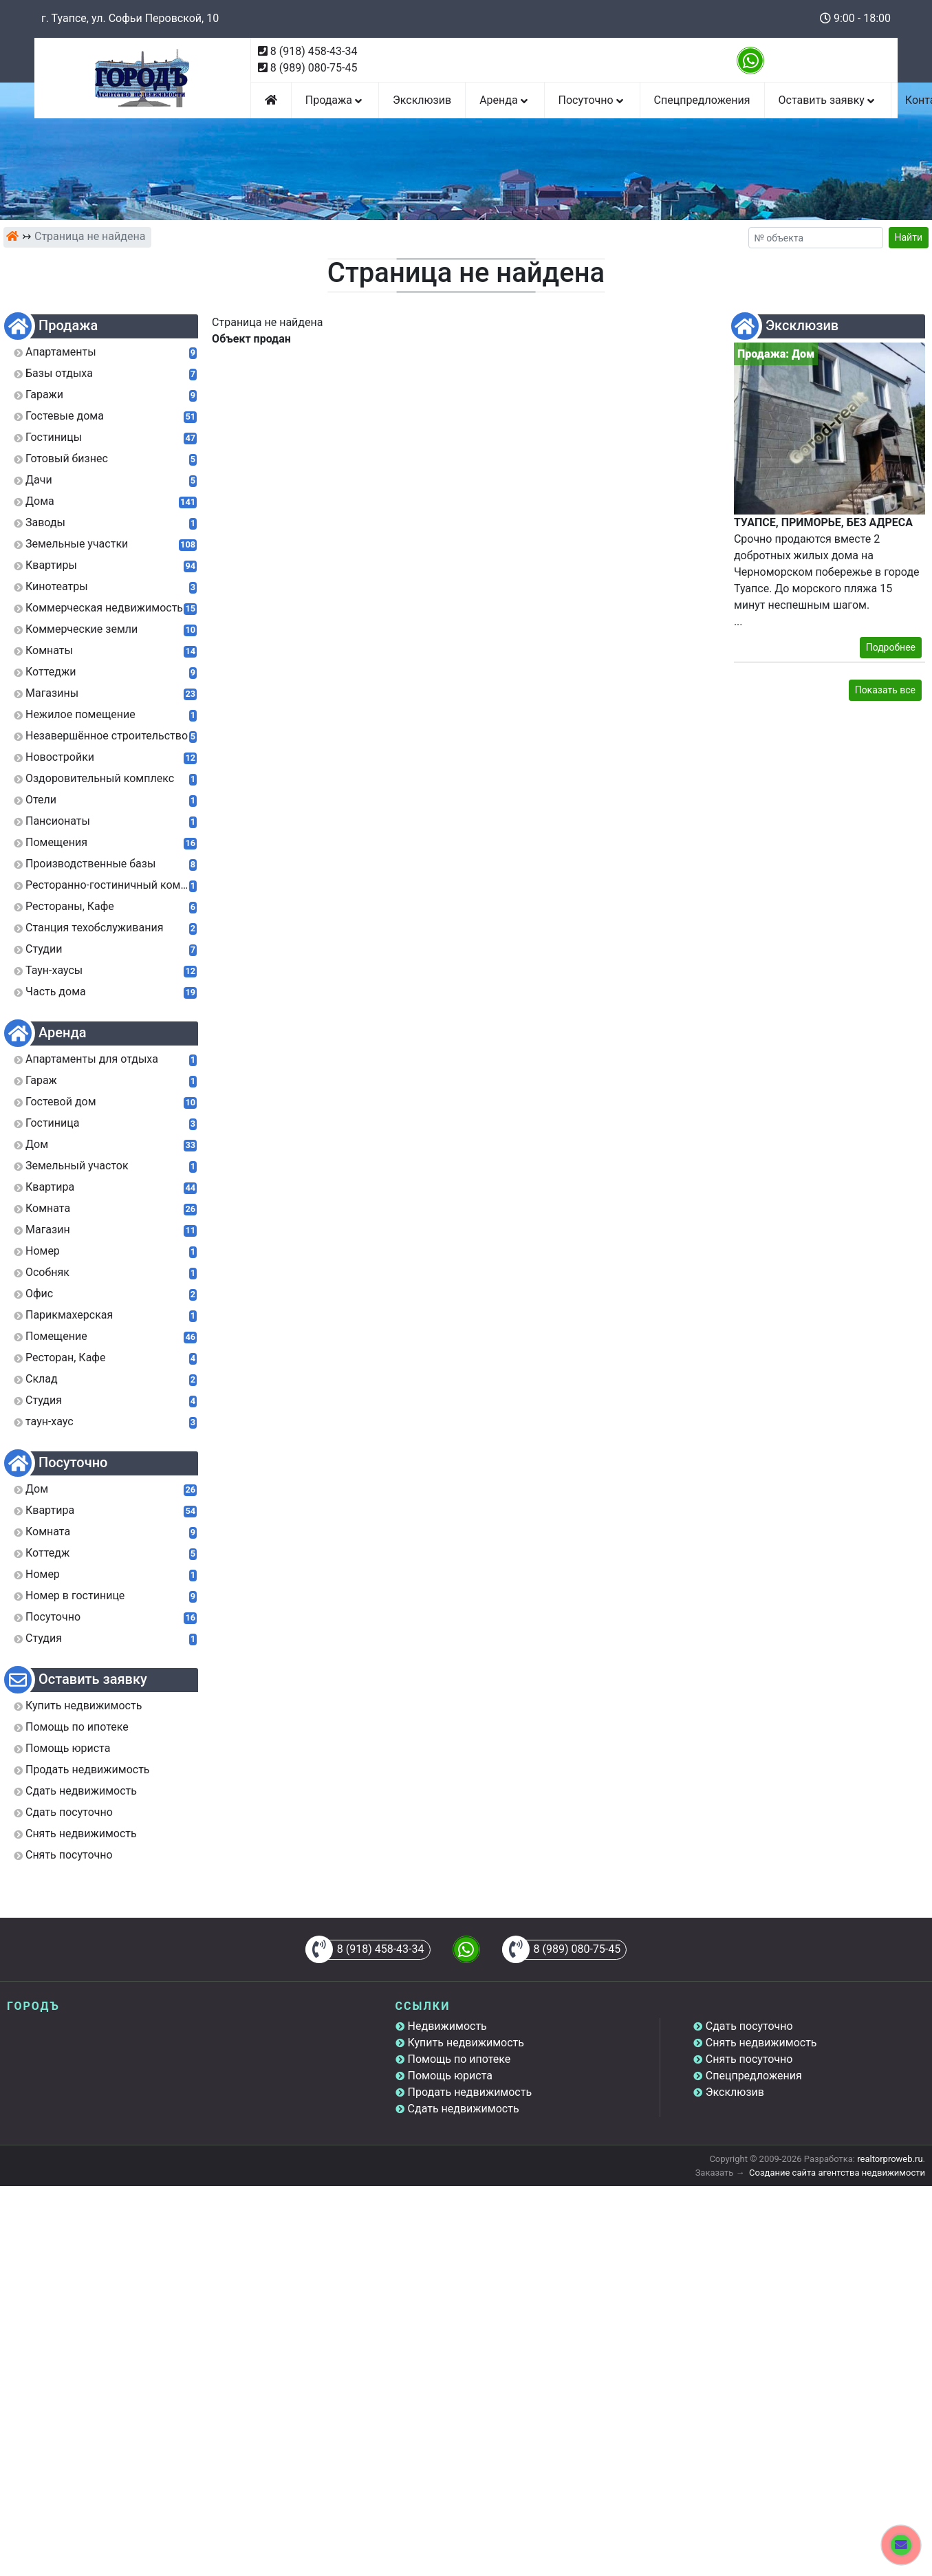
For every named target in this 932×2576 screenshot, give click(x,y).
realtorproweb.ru (889, 2159)
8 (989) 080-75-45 (314, 67)
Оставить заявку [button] (828, 100)
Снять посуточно (749, 2059)
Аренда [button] (504, 100)
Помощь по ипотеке (459, 2059)
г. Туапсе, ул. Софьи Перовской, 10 (130, 18)
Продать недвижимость (470, 2092)
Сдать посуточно (749, 2026)
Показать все (885, 689)
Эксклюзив (422, 100)
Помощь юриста (450, 2075)
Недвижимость (447, 2026)
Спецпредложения (702, 100)
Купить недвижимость (466, 2042)
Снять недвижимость (761, 2042)
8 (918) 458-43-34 (314, 51)
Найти (909, 237)
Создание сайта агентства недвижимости (837, 2172)
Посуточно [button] (592, 100)
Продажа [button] (335, 100)
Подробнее (890, 647)
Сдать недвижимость (463, 2108)
